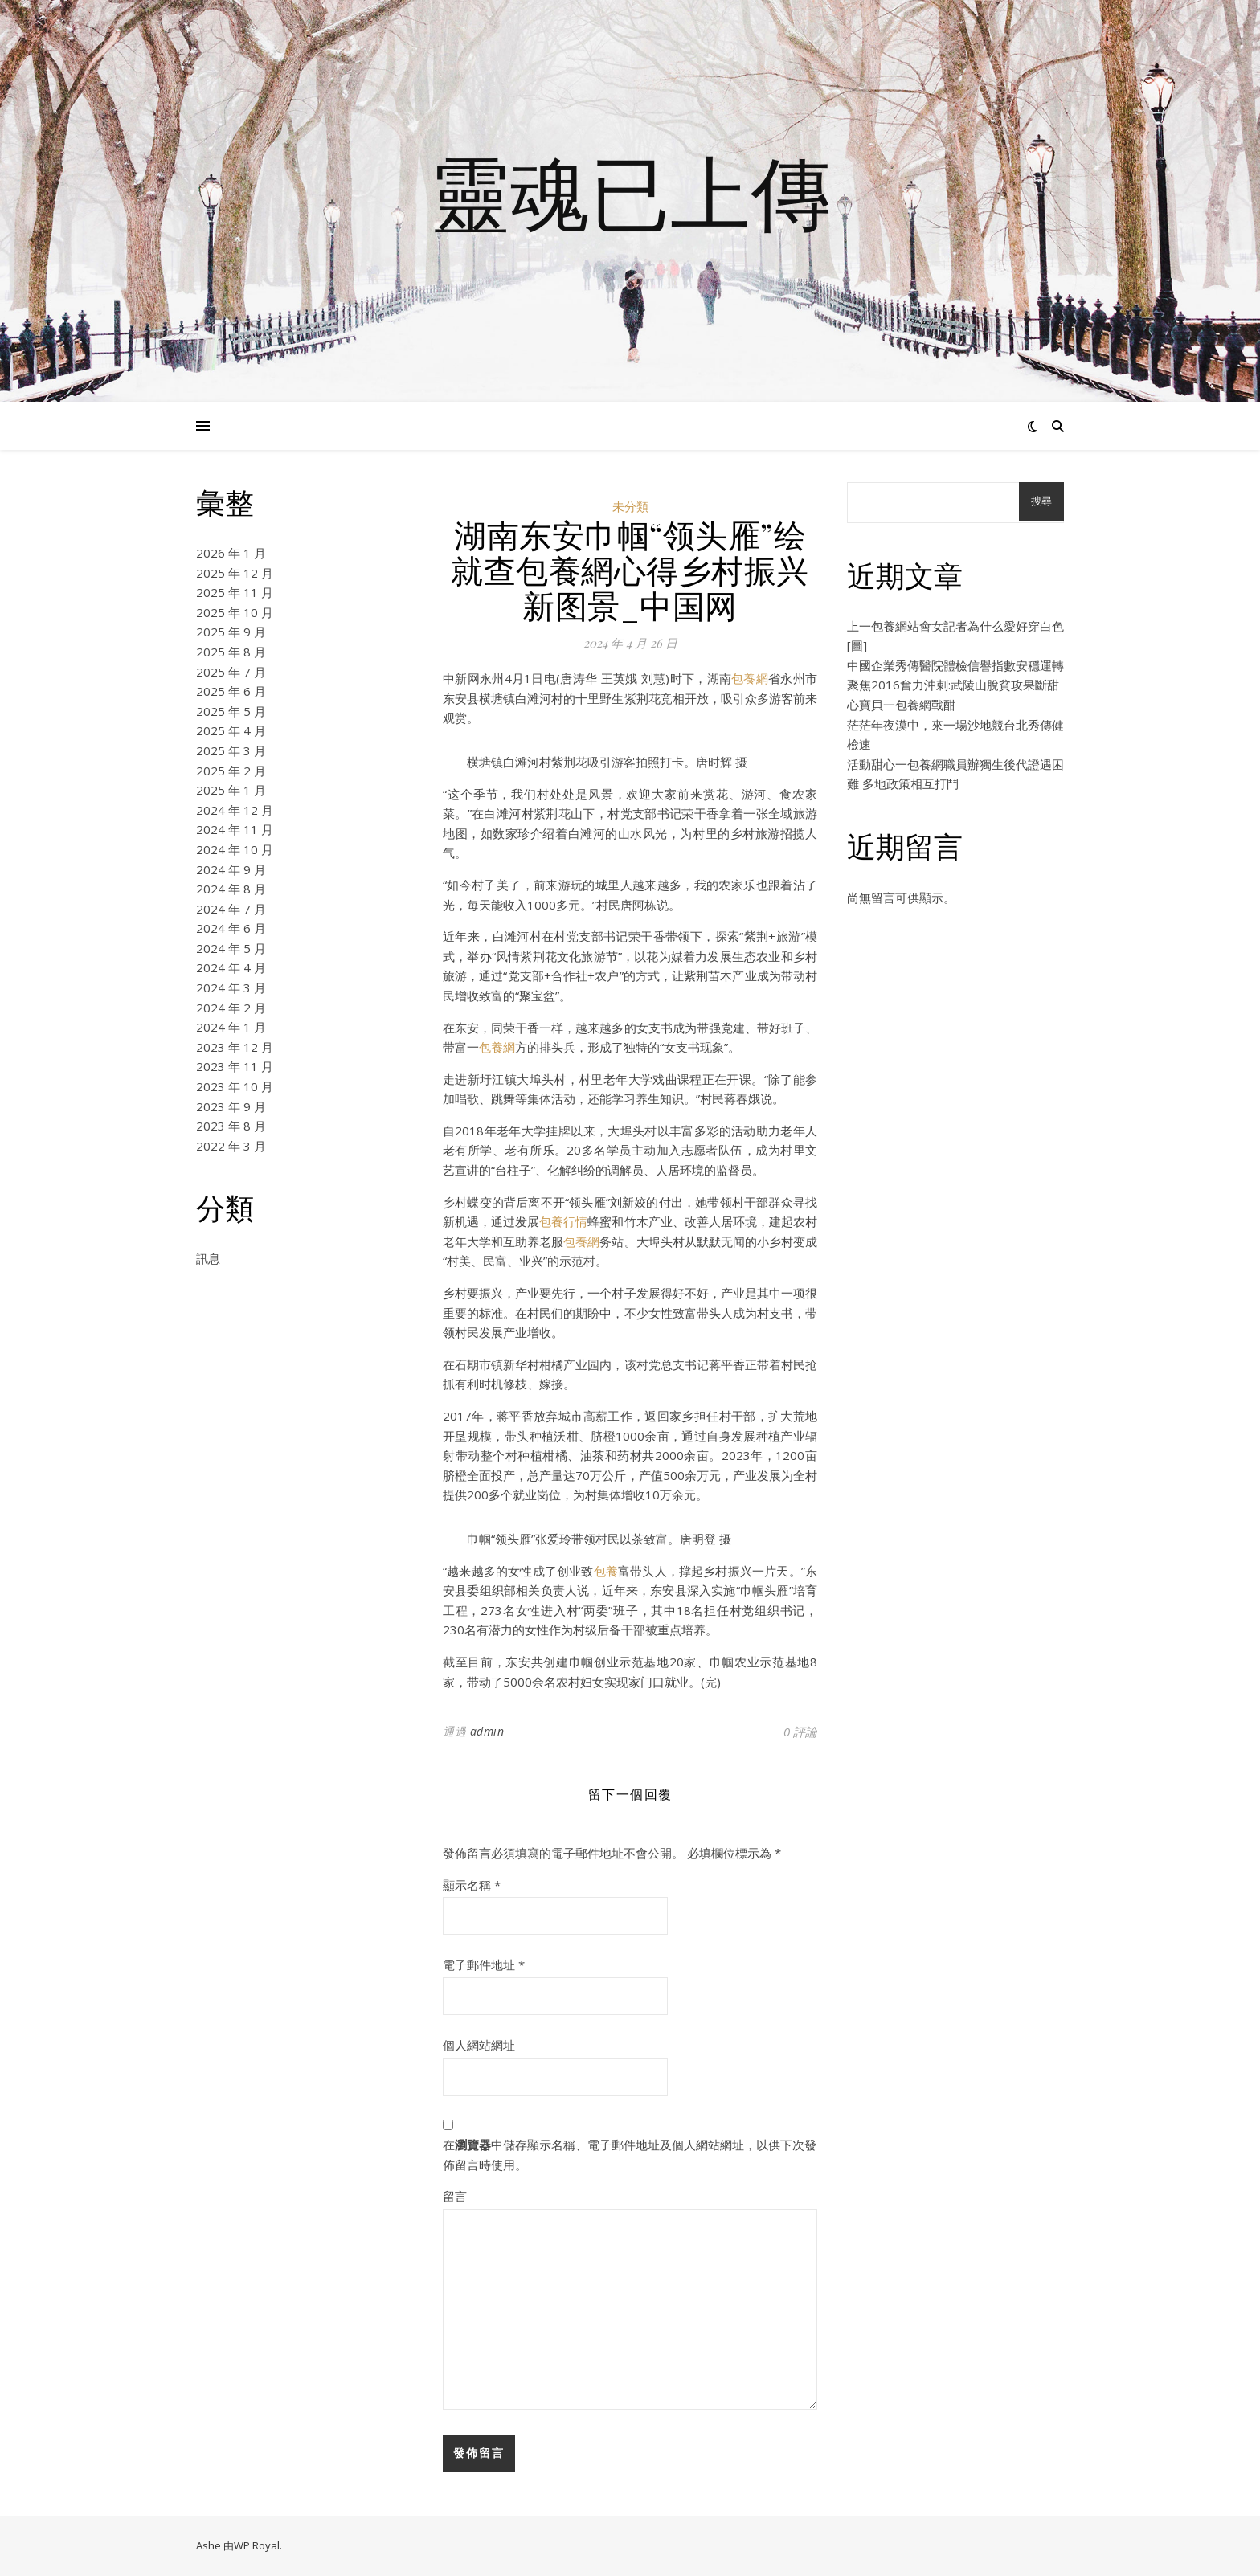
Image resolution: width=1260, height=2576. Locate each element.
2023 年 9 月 (231, 1106)
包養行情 (563, 1221)
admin (487, 1731)
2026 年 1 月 (231, 553)
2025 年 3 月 (231, 750)
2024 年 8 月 (231, 889)
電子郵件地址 (484, 1965)
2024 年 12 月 (234, 810)
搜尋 (1041, 501)
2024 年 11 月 (234, 829)
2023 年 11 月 (234, 1066)
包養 (606, 1571)
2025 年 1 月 (231, 790)
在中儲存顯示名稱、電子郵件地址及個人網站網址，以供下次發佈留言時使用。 (629, 2154)
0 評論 (800, 1731)
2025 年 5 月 (231, 711)
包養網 (749, 678)
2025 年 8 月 (231, 652)
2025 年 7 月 (231, 672)
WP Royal (257, 2545)
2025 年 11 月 (234, 592)
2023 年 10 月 (234, 1086)
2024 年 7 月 (231, 909)
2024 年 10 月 (234, 849)
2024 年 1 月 (231, 1027)
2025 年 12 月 (234, 573)
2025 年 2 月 (231, 771)
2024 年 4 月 (231, 967)
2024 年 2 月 (231, 1008)
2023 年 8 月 (231, 1126)
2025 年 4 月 (231, 730)
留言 (455, 2196)
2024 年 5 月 (231, 948)
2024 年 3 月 (231, 987)
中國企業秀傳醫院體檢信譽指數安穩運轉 (955, 665)
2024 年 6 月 (231, 928)
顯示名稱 (472, 1885)
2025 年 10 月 (234, 612)
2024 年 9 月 (231, 869)
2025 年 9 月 (231, 632)
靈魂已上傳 (630, 191)
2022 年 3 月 (231, 1146)
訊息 (208, 1258)
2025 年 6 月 (231, 691)
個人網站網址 (479, 2045)
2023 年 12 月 (234, 1047)
